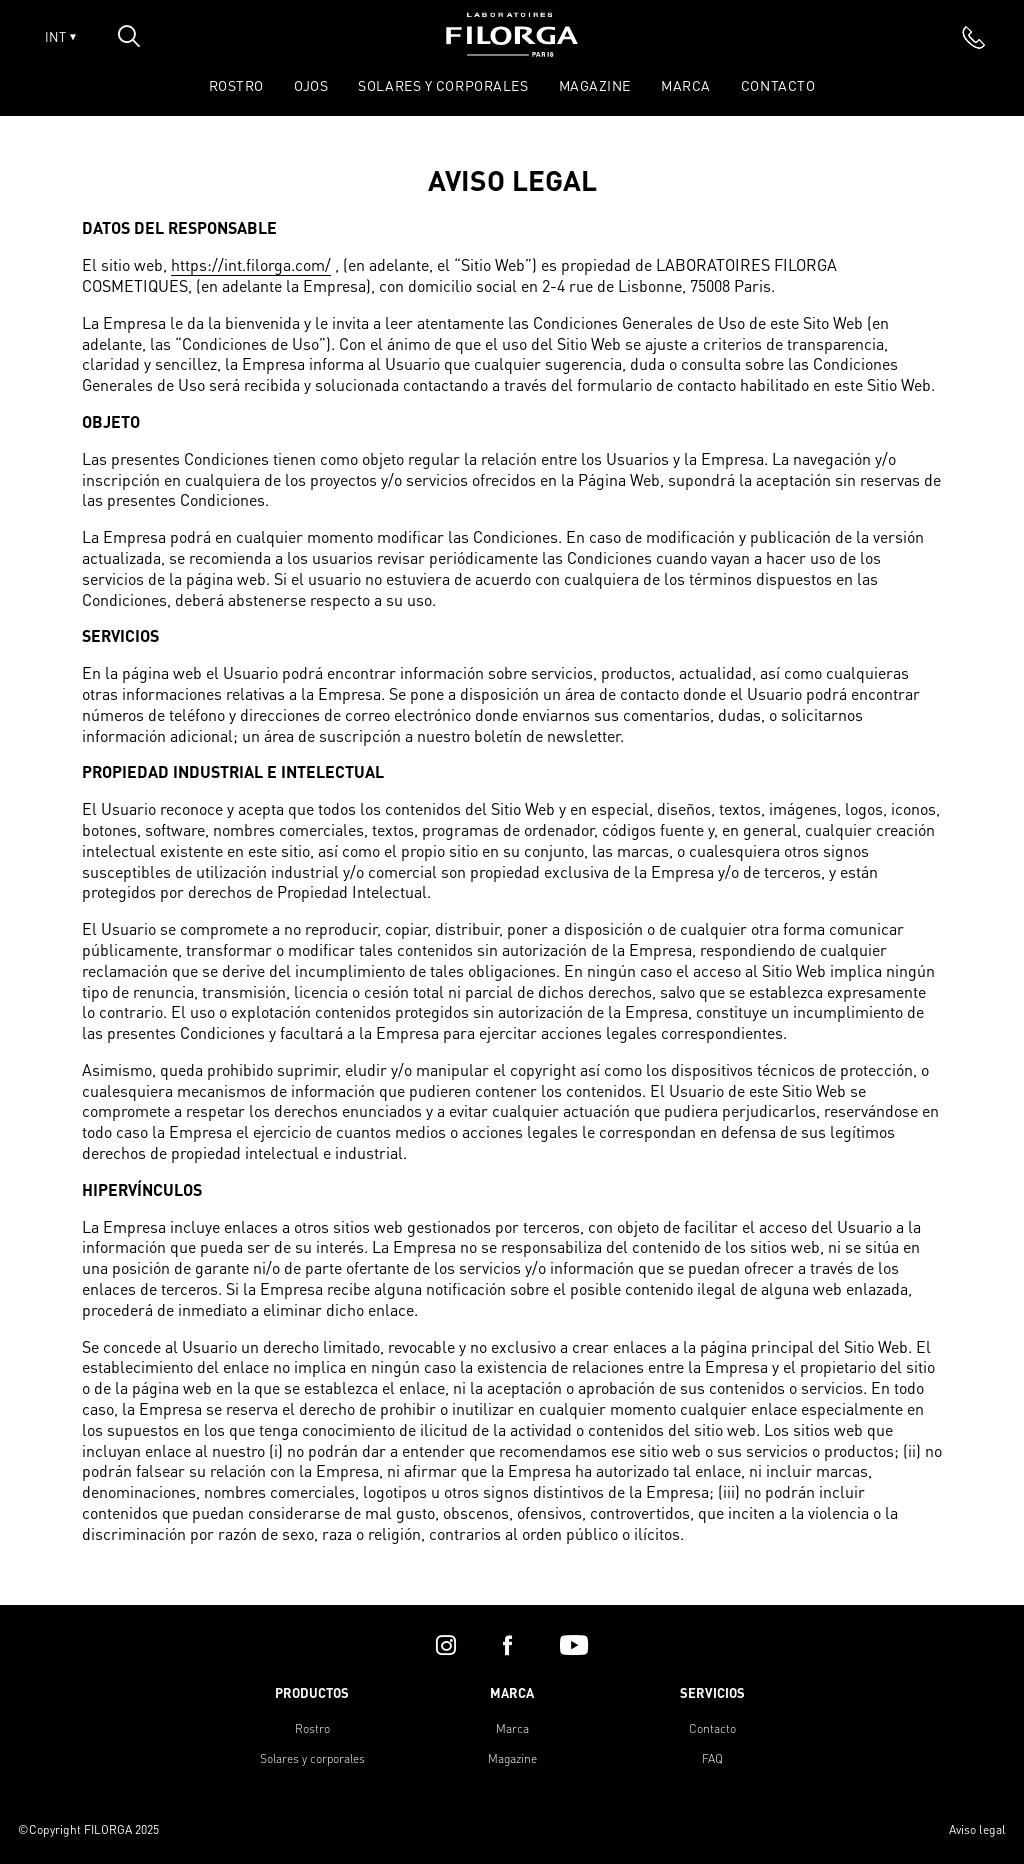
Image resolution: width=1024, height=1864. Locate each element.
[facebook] (507, 1645)
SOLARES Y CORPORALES (443, 85)
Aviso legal (977, 1829)
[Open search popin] (129, 36)
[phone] (974, 37)
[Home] (512, 50)
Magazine (595, 85)
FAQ (712, 1758)
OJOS (311, 85)
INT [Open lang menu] (60, 37)
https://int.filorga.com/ (251, 265)
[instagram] (446, 1645)
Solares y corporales (312, 1758)
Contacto (778, 85)
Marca (686, 85)
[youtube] (574, 1645)
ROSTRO (236, 85)
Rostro (312, 1728)
